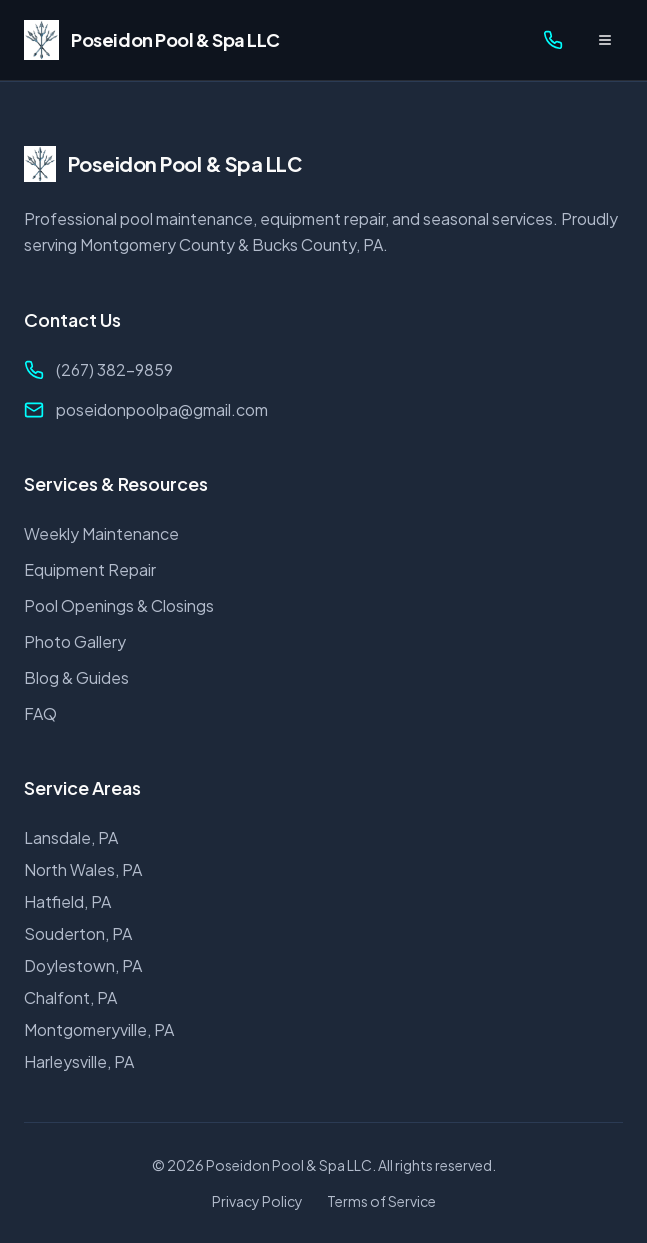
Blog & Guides (76, 677)
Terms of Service (381, 1201)
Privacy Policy (257, 1201)
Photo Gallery (75, 641)
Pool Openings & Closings (119, 605)
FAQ (40, 713)
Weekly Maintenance (101, 533)
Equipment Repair (90, 569)
